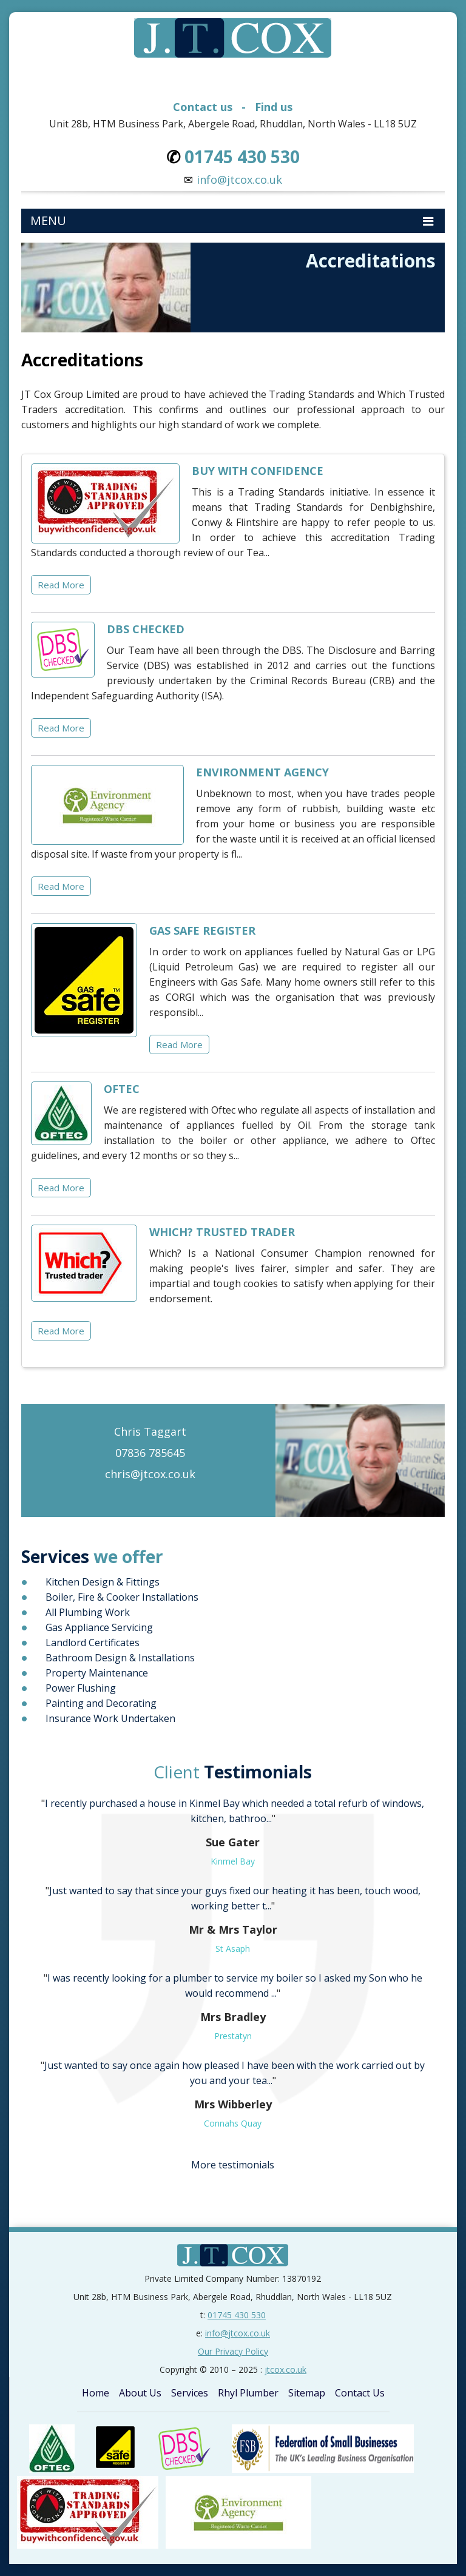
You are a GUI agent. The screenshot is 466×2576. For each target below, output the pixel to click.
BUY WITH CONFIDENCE (257, 470)
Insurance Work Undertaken (110, 1718)
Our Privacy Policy (233, 2351)
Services (189, 2392)
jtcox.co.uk (285, 2369)
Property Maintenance (97, 1673)
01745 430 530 (237, 2315)
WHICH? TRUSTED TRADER (222, 1232)
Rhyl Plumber (248, 2392)
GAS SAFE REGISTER (202, 930)
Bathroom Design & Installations (120, 1657)
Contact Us (360, 2392)
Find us (273, 106)
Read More (61, 585)
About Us (140, 2392)
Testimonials (233, 1771)
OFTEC (122, 1088)
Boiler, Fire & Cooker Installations (122, 1597)
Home (95, 2392)
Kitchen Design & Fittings (103, 1582)
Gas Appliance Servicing (99, 1627)
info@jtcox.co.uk (239, 179)
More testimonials (232, 2164)
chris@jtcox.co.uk (150, 1474)
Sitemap (306, 2392)
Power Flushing (81, 1688)
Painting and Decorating (101, 1703)
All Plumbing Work (88, 1612)
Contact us (202, 106)
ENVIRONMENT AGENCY (262, 772)
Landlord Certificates (93, 1642)
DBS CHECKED (145, 629)
